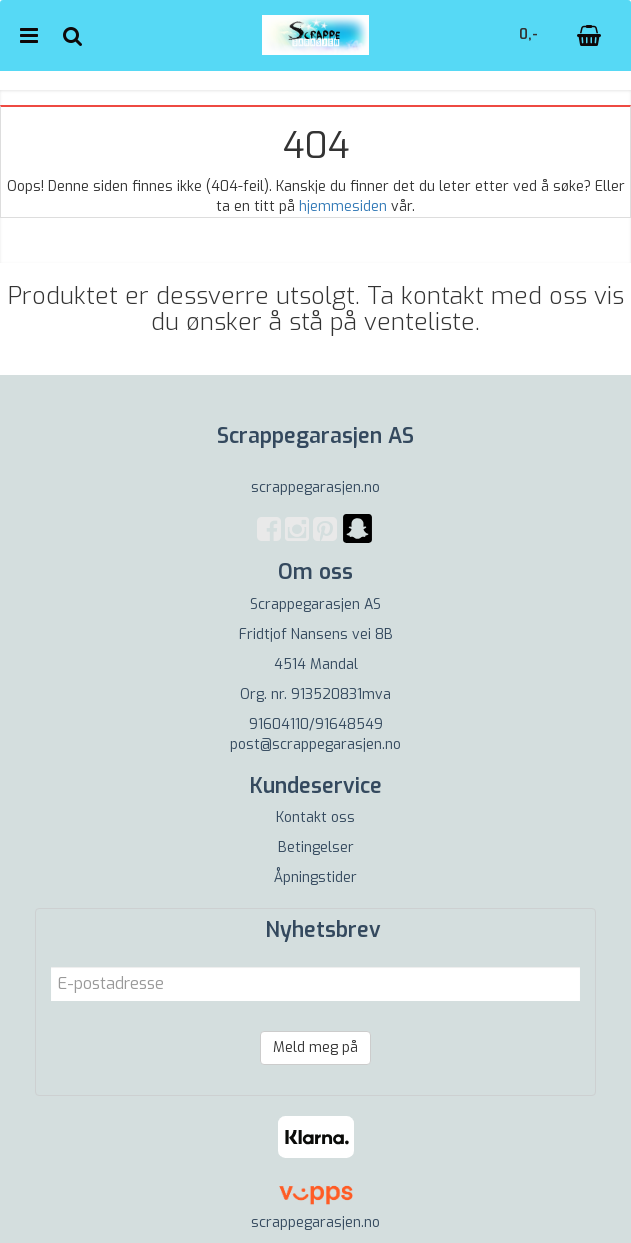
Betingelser (316, 847)
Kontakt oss (315, 817)
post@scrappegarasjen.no (315, 744)
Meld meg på (315, 1047)
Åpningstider (315, 877)
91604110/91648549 (316, 724)
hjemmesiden (343, 206)
